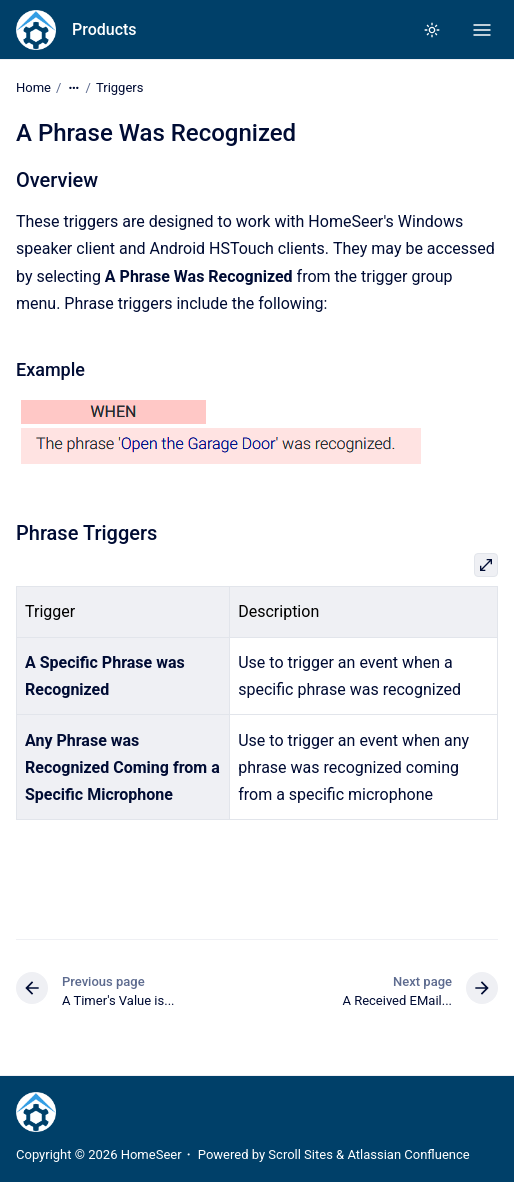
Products (104, 29)
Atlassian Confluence (408, 1154)
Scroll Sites (300, 1154)
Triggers (119, 87)
